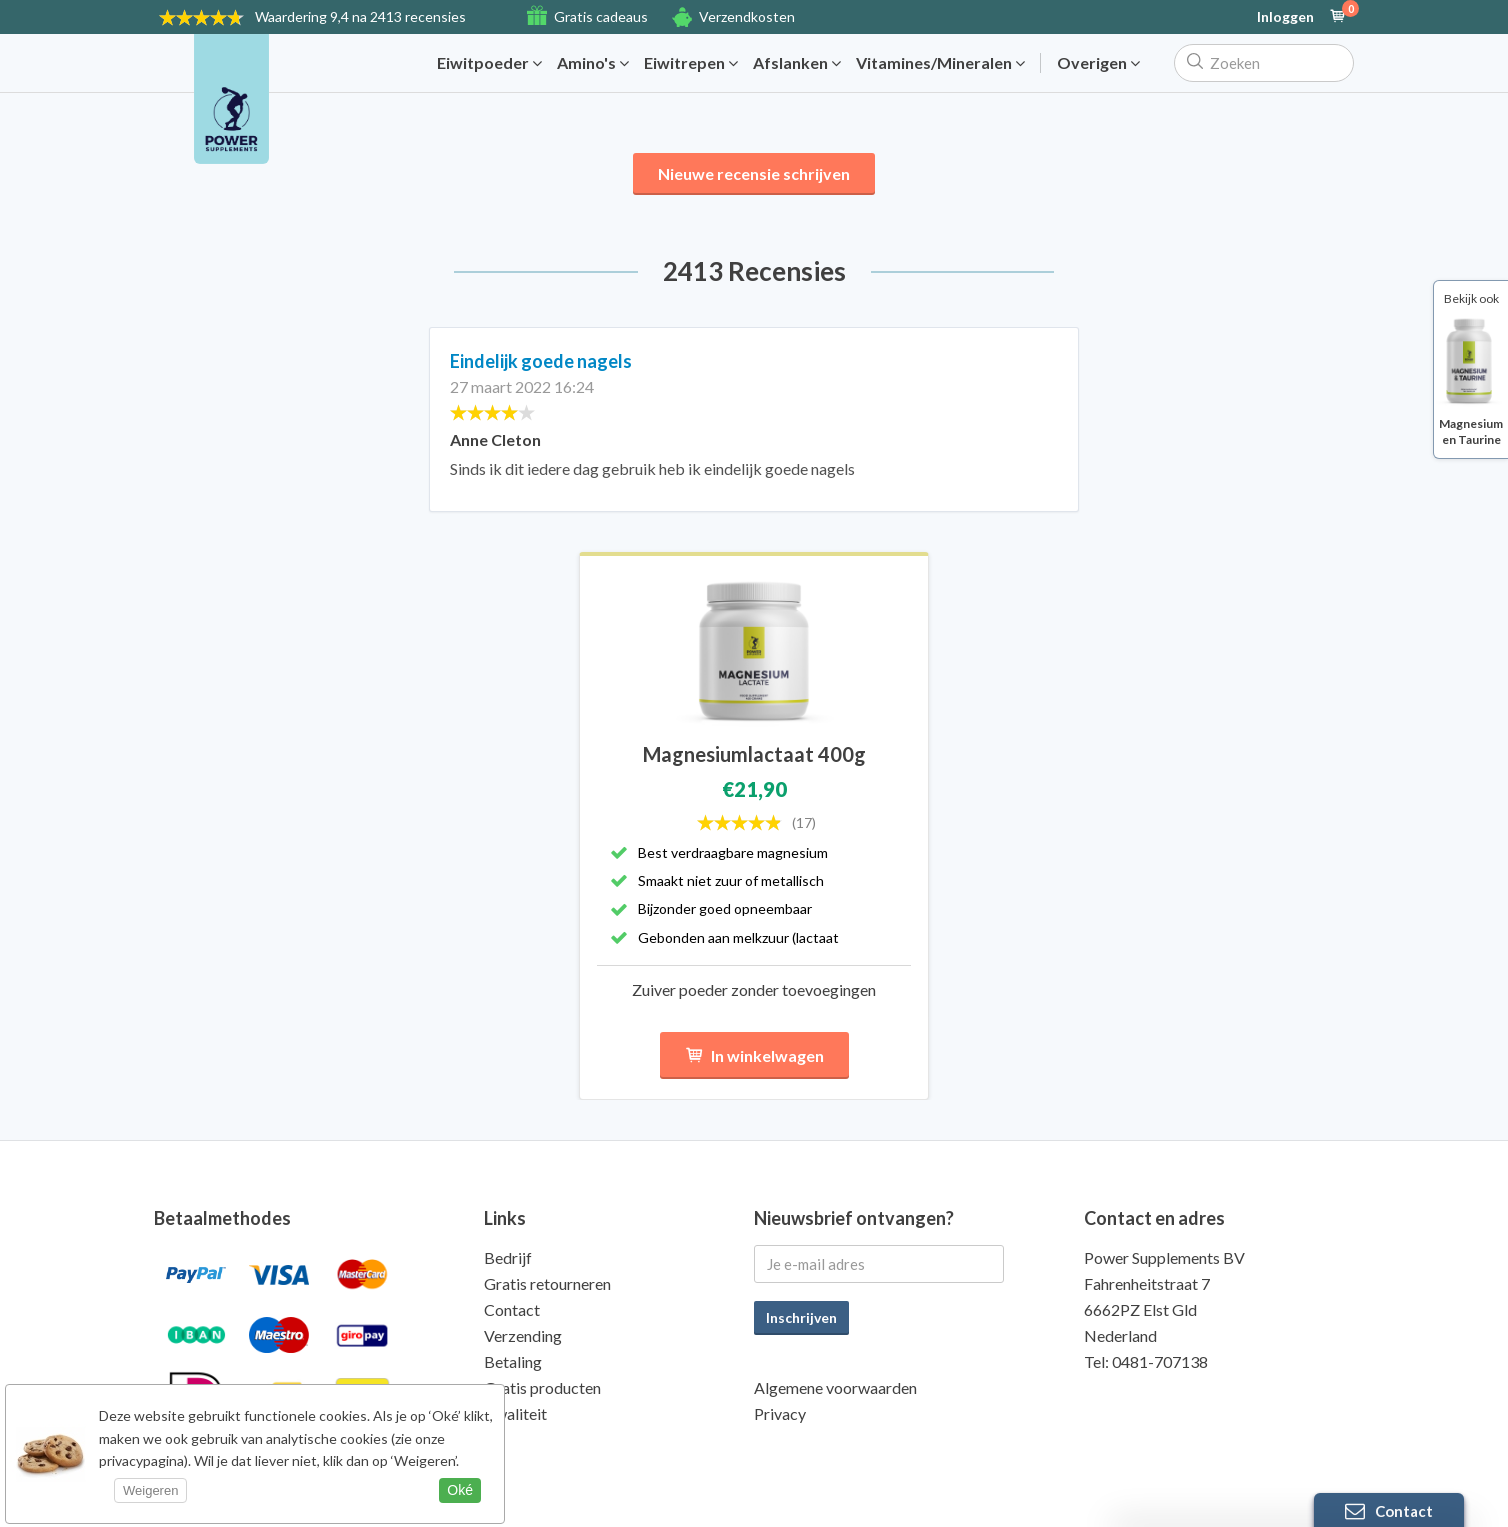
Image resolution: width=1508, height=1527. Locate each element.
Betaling (513, 1361)
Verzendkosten (747, 16)
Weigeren (150, 1490)
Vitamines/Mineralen (940, 63)
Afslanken (797, 63)
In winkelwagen (754, 1055)
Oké (460, 1490)
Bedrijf (508, 1257)
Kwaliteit (515, 1413)
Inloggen (1285, 17)
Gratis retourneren (547, 1283)
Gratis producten (542, 1387)
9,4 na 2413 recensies (360, 16)
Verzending (523, 1335)
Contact (512, 1309)
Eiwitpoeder (489, 63)
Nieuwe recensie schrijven (754, 173)
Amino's (593, 63)
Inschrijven (801, 1317)
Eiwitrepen (691, 63)
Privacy (780, 1413)
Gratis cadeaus (601, 16)
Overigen (1098, 63)
